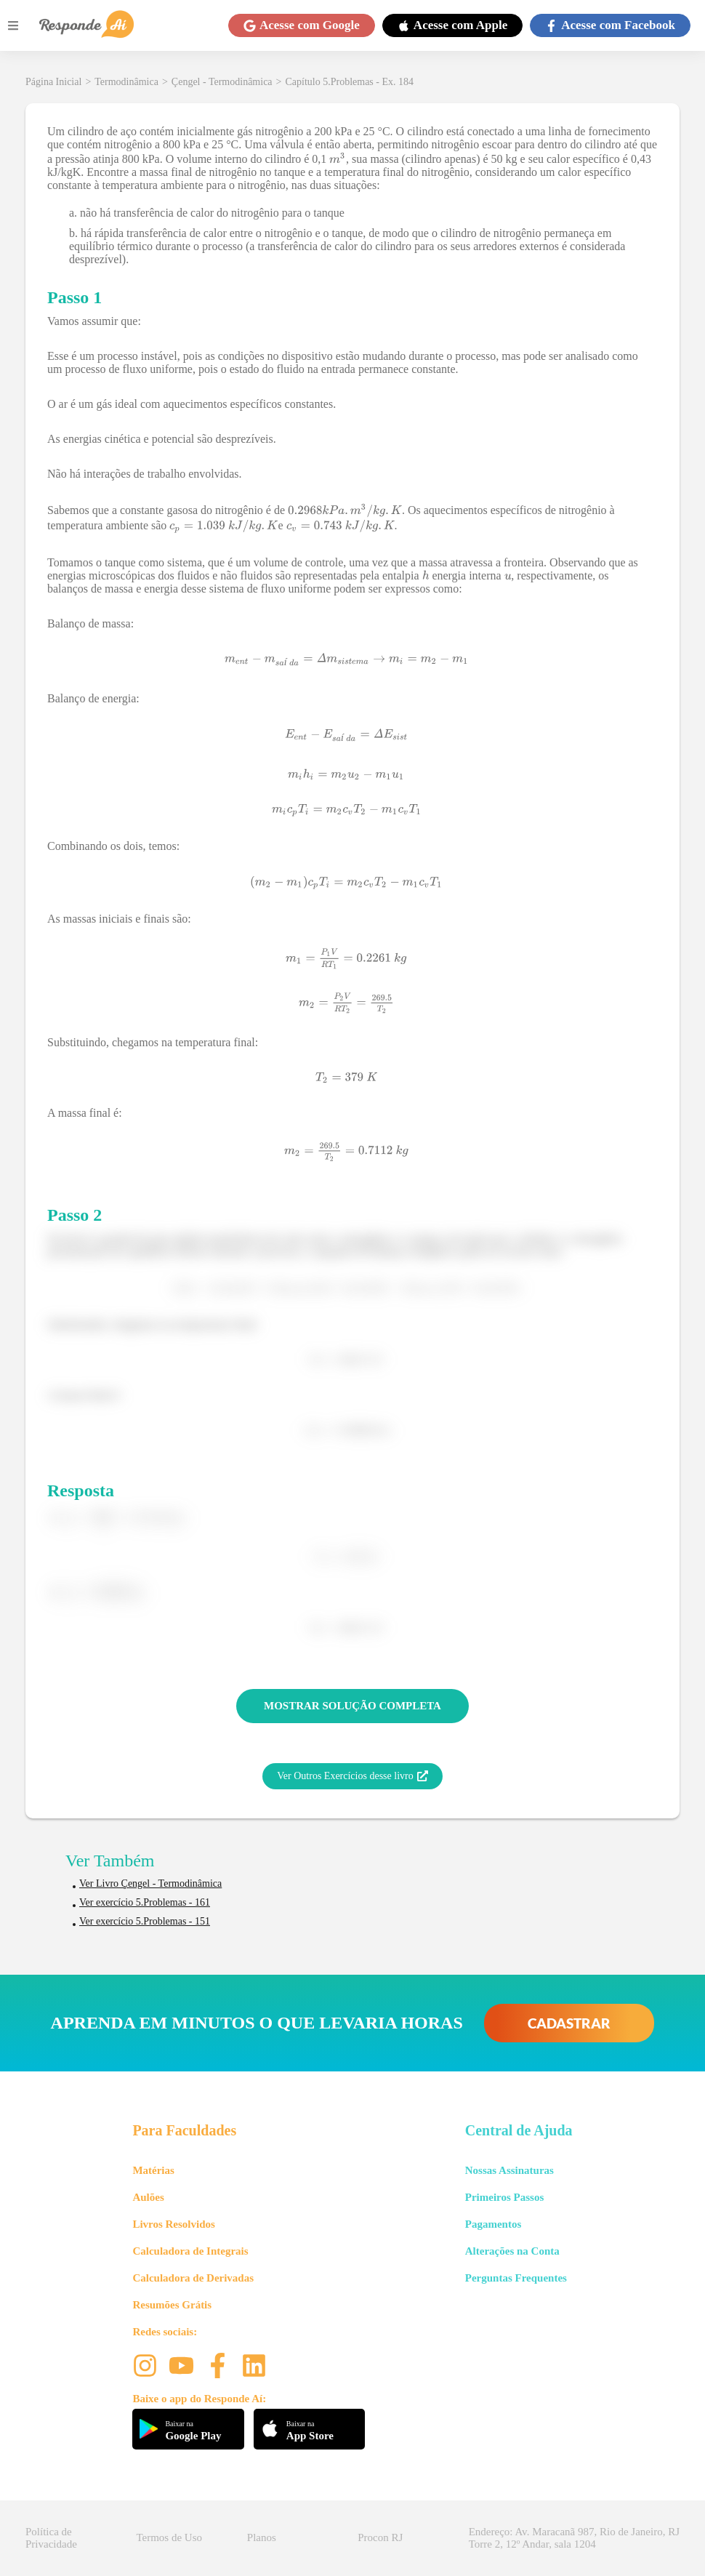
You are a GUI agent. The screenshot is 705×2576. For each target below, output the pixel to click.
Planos (261, 2537)
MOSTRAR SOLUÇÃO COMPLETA (352, 1706)
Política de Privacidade (51, 2538)
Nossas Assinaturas (509, 2170)
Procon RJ (380, 2537)
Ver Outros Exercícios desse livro (352, 1776)
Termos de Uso (169, 2537)
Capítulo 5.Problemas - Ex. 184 (349, 81)
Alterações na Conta (512, 2251)
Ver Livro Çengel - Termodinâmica (150, 1883)
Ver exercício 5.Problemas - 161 (144, 1902)
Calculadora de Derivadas (193, 2278)
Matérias (153, 2170)
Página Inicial (53, 81)
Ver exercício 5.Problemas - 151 (144, 1921)
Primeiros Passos (504, 2197)
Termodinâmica (126, 81)
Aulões (148, 2197)
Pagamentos (493, 2224)
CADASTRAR (569, 2023)
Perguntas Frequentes (516, 2278)
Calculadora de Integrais (190, 2251)
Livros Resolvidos (173, 2224)
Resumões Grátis (172, 2305)
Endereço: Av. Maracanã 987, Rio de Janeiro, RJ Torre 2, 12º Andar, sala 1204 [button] (574, 2538)
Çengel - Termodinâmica (222, 81)
